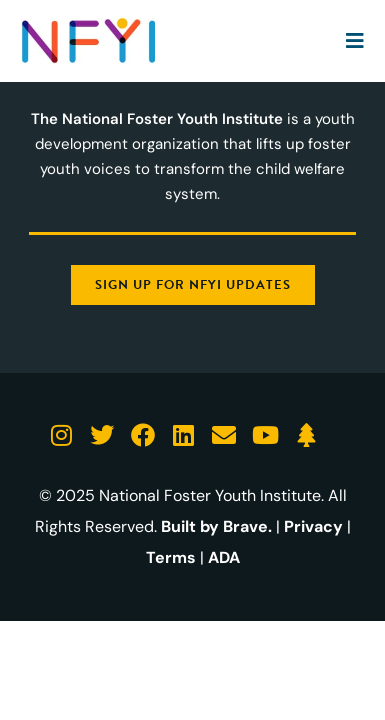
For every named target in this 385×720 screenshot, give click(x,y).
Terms (171, 557)
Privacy (313, 526)
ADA (224, 557)
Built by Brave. (216, 526)
